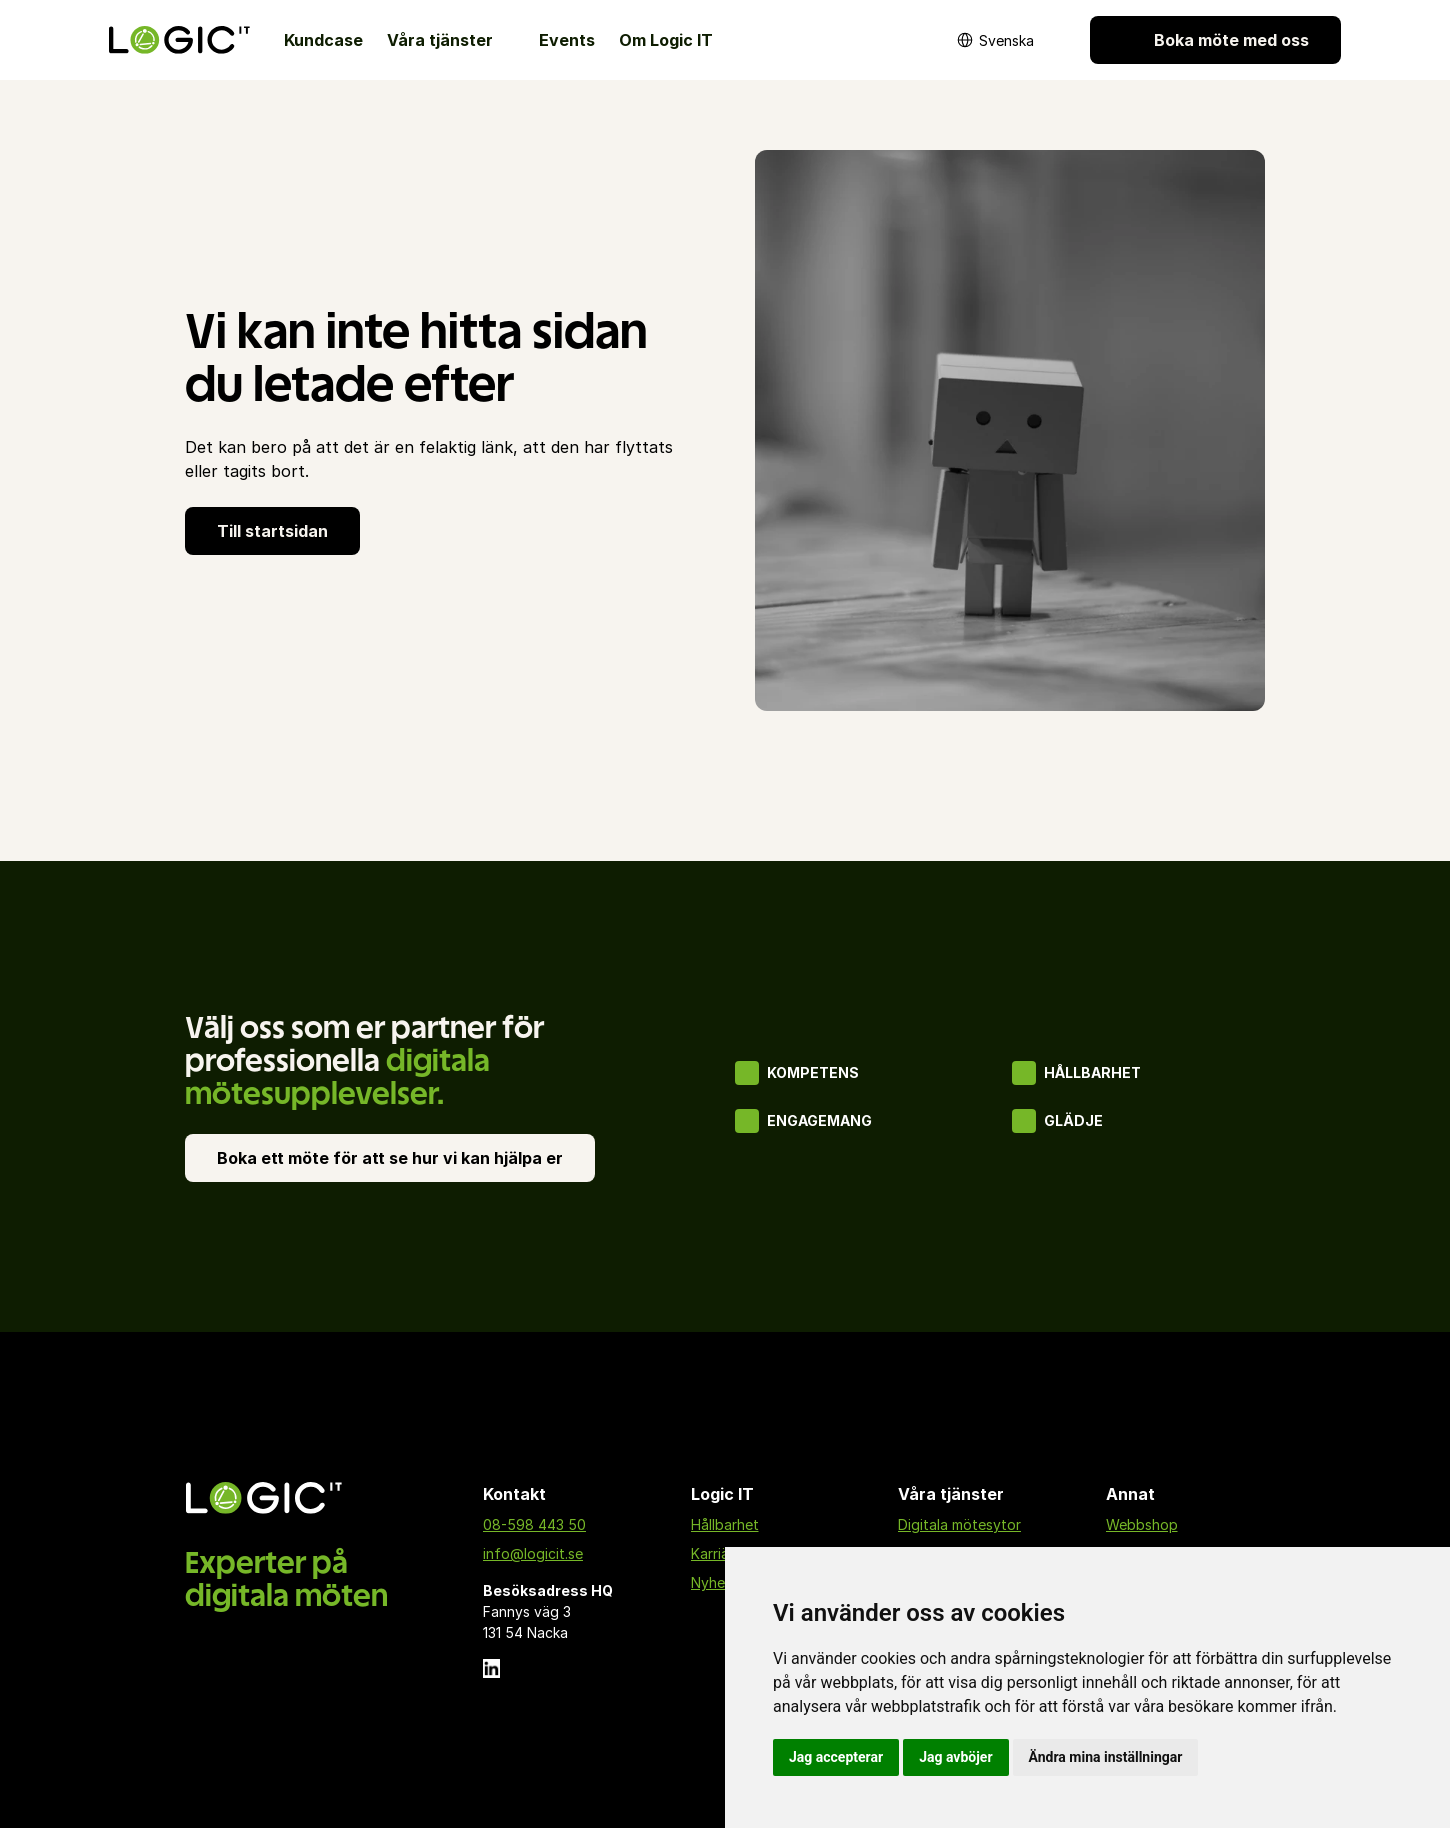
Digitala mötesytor (959, 1524)
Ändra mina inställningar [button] (1106, 1757)
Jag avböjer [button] (955, 1757)
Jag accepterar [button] (836, 1757)
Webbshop (1142, 1524)
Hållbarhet (725, 1524)
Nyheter (717, 1582)
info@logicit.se (533, 1553)
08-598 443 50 (534, 1524)
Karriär (712, 1553)
